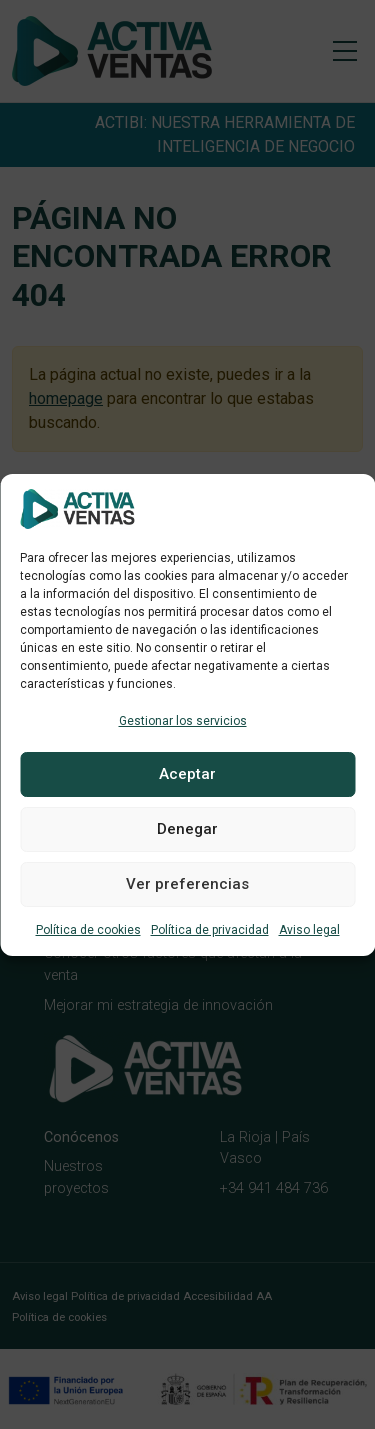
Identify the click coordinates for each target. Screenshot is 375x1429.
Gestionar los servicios (183, 721)
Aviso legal (309, 930)
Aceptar (187, 774)
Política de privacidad (210, 930)
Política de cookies (88, 930)
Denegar (187, 829)
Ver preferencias (187, 884)
